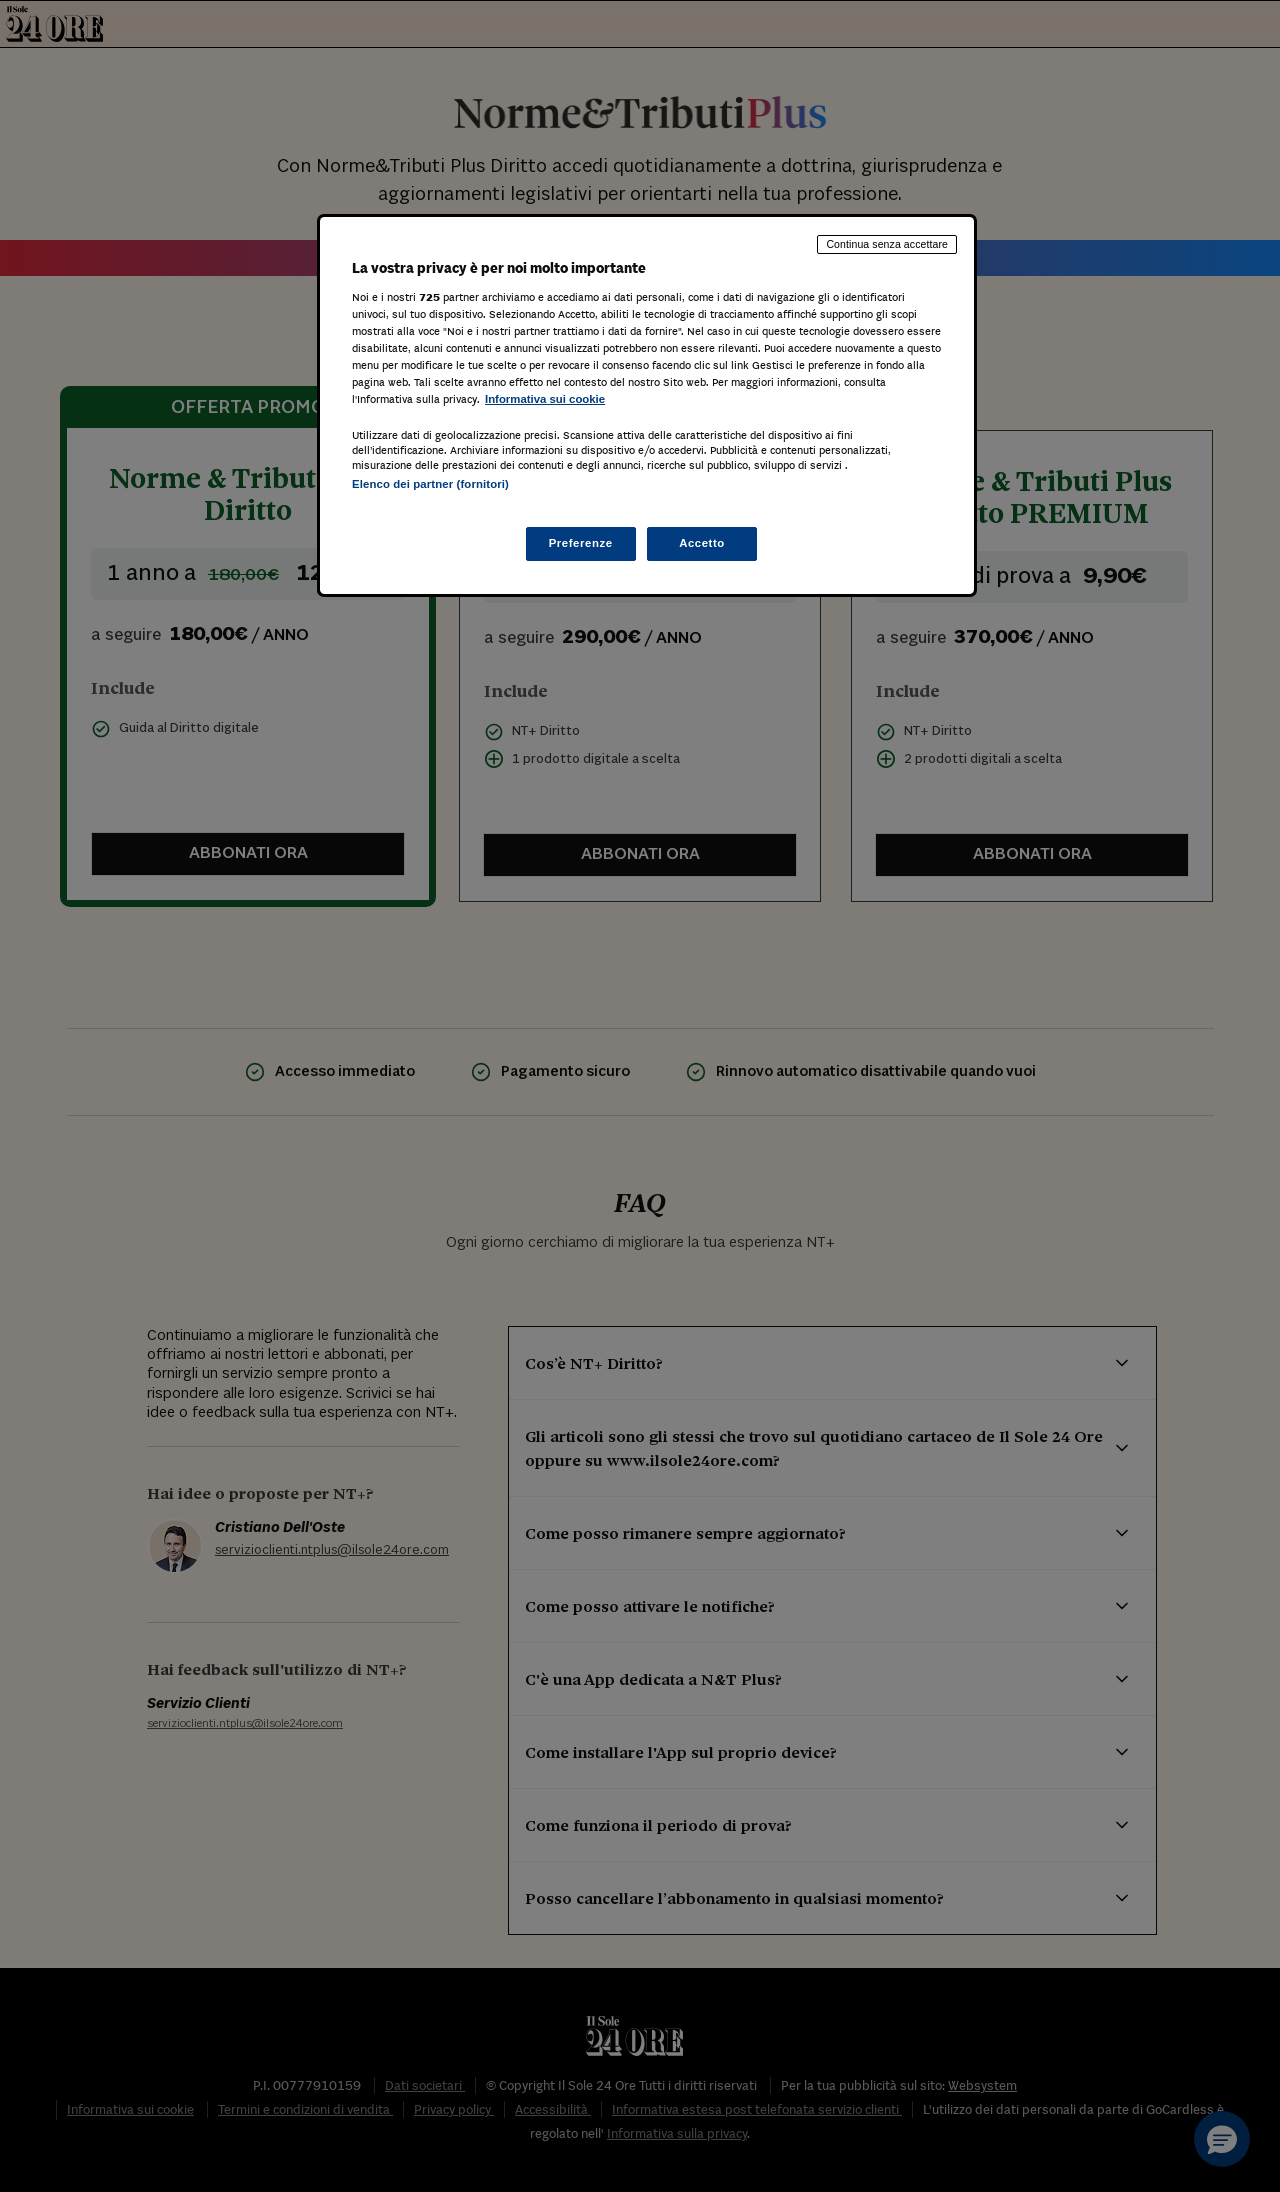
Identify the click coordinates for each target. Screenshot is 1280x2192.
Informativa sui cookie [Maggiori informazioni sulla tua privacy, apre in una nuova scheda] (545, 399)
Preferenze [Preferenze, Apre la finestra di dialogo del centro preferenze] (581, 543)
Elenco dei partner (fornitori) (430, 484)
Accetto (702, 543)
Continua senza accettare (887, 244)
